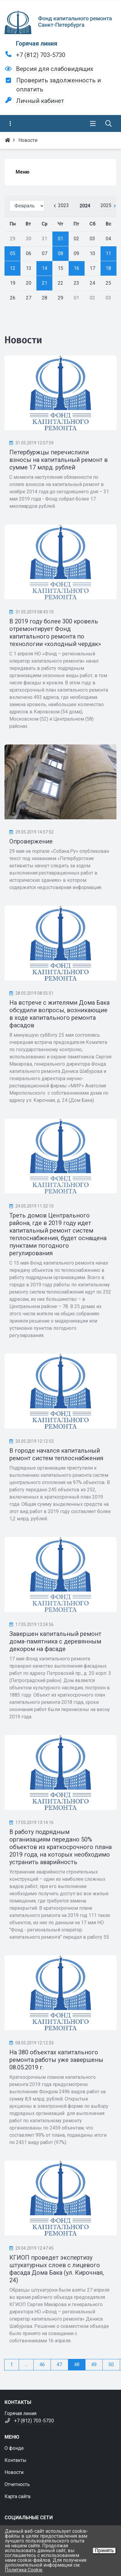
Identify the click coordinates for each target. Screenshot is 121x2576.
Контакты (15, 2460)
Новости (14, 2472)
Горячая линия (36, 43)
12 (12, 268)
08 (60, 253)
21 (44, 283)
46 (42, 2364)
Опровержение (31, 841)
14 (44, 268)
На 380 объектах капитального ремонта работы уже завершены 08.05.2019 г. (56, 2060)
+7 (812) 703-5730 (40, 55)
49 (94, 2364)
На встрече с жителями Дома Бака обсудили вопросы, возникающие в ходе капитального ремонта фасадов (59, 1014)
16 (76, 268)
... (26, 2364)
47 (59, 2364)
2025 (106, 205)
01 (60, 239)
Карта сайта (17, 2496)
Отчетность (17, 2484)
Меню (22, 172)
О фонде (14, 2448)
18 (108, 268)
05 (12, 253)
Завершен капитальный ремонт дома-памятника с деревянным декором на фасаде (55, 1641)
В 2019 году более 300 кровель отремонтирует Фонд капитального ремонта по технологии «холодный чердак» (55, 633)
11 (108, 253)
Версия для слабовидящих (54, 68)
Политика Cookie (23, 2570)
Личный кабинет (40, 100)
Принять (104, 2550)
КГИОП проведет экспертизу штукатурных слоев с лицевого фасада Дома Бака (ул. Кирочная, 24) (56, 2269)
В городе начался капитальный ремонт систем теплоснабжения (56, 1454)
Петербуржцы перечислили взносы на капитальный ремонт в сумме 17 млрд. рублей (58, 460)
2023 (63, 205)
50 (111, 2364)
